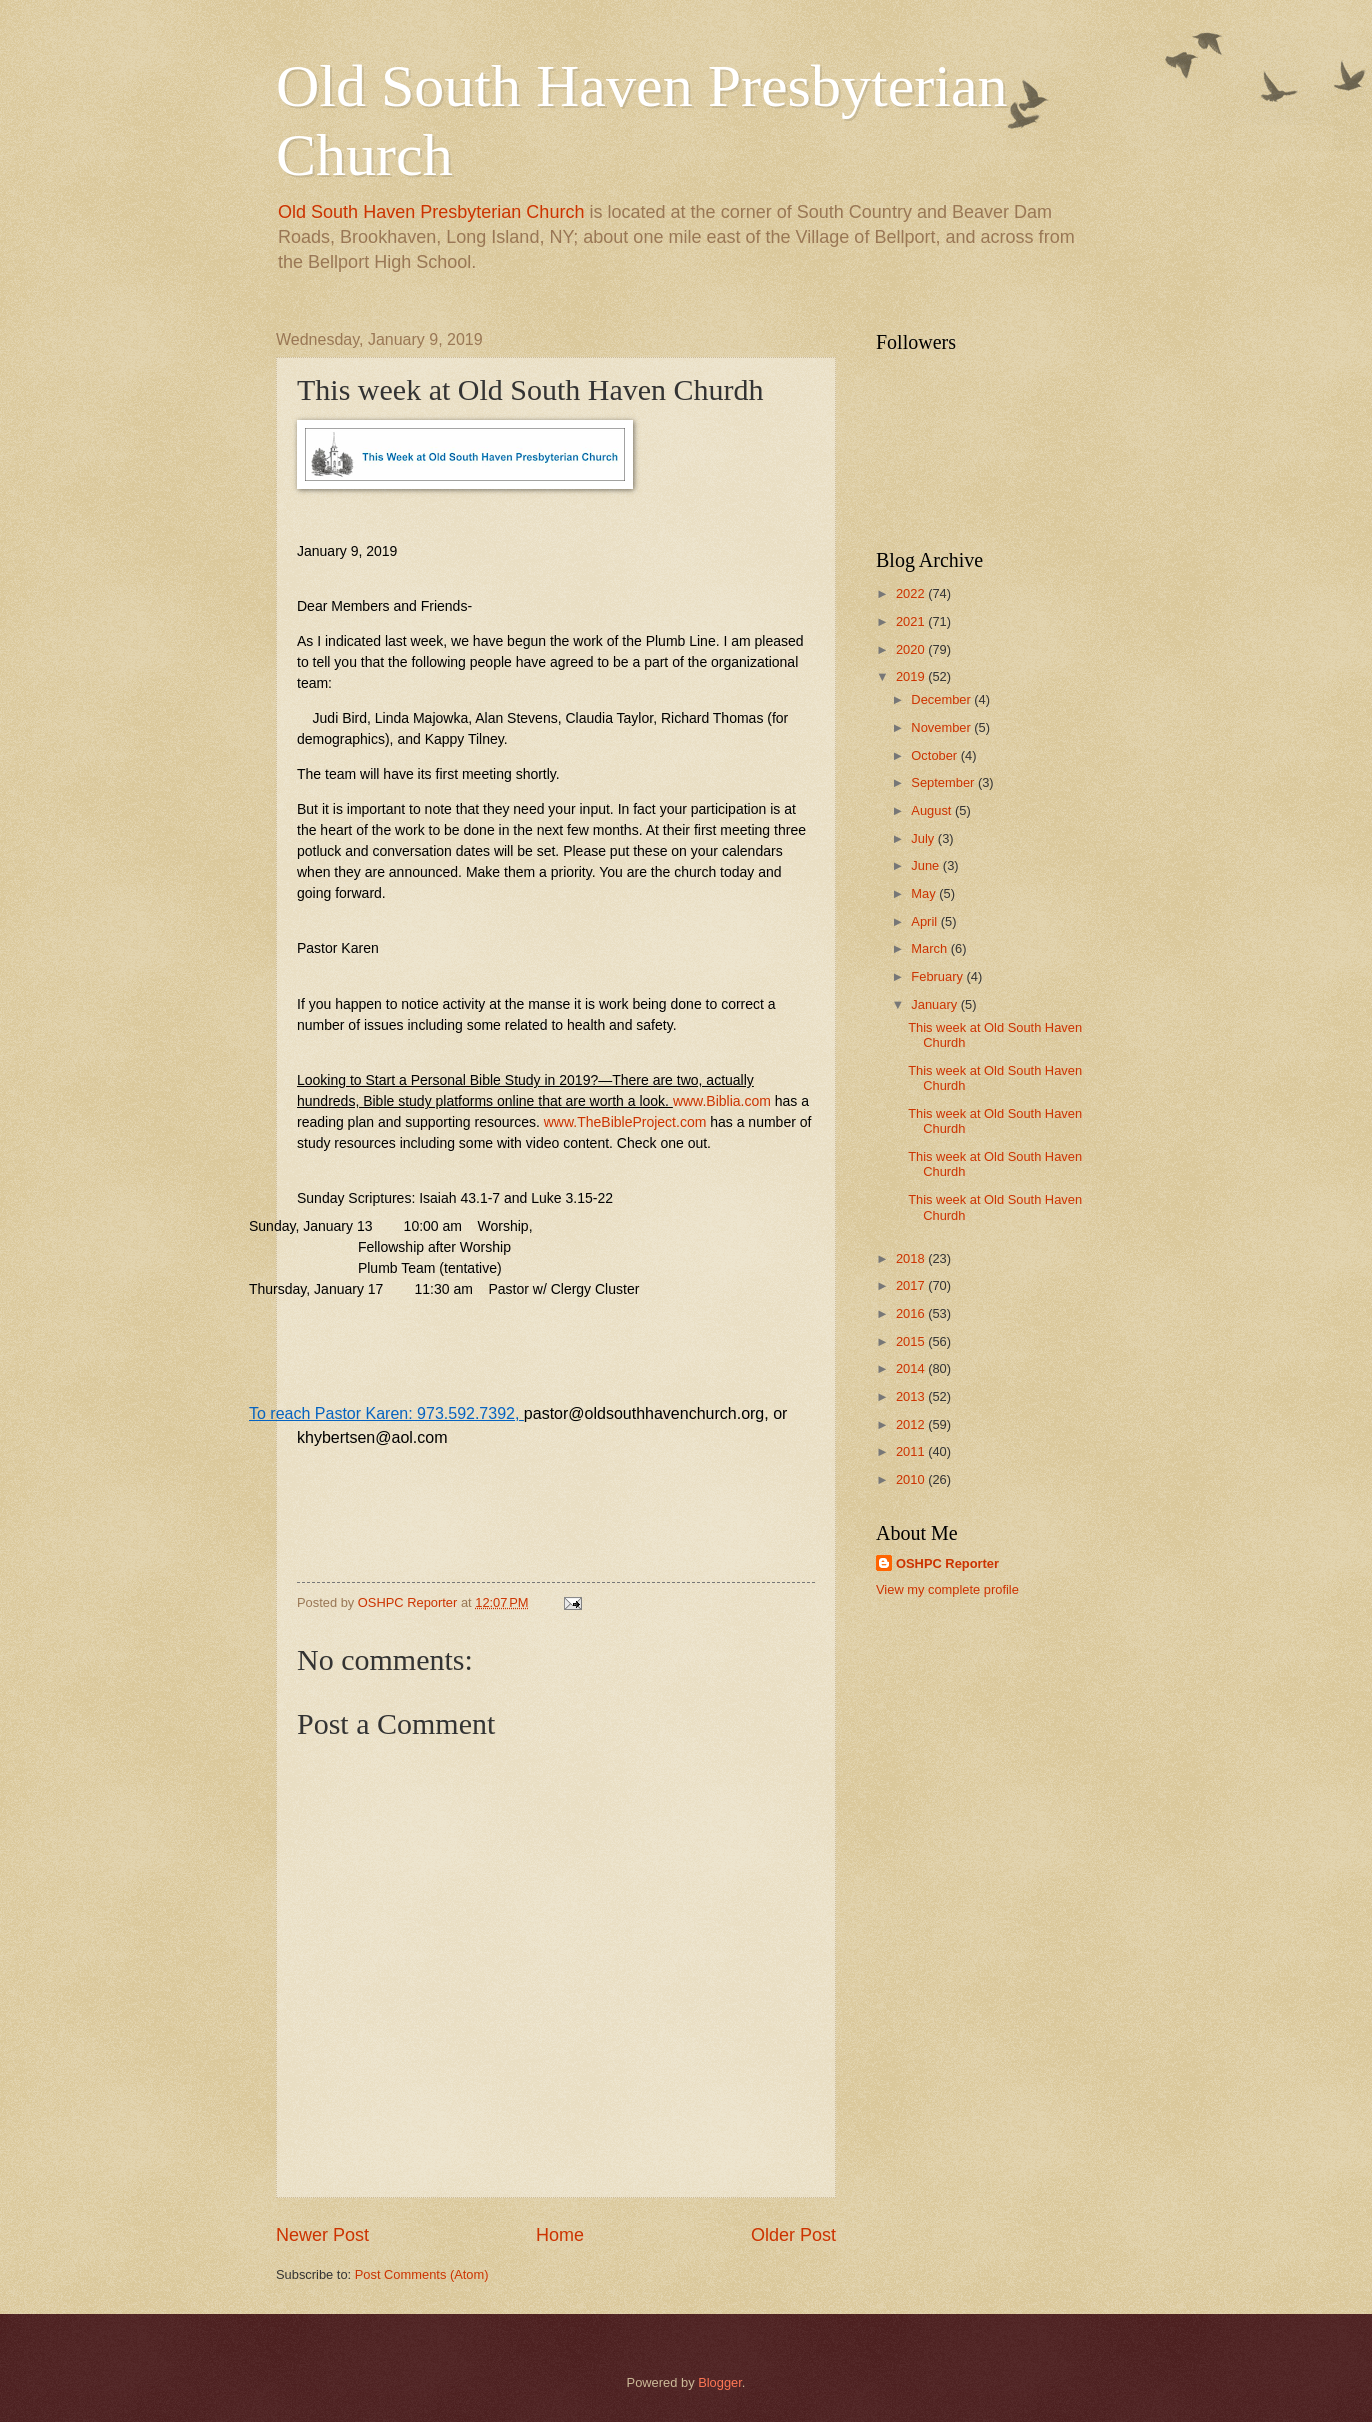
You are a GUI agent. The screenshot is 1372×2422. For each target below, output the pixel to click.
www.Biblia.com (722, 1101)
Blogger (720, 2382)
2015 (912, 1341)
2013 (912, 1396)
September (944, 782)
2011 (912, 1451)
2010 (912, 1479)
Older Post (793, 2235)
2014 (912, 1368)
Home (560, 2235)
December (942, 699)
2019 (912, 676)
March (930, 948)
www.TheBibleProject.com (625, 1122)
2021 (912, 621)
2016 (912, 1313)
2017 (912, 1285)
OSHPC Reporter (947, 1563)
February (938, 976)
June (927, 865)
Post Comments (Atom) (422, 2274)
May (925, 893)
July (924, 838)
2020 (912, 649)
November (942, 727)
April (925, 921)
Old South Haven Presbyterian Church (431, 212)
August (933, 810)
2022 (912, 593)
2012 (912, 1424)
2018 (912, 1258)
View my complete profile (947, 1589)
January (935, 1004)
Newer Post (322, 2235)
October (935, 755)
